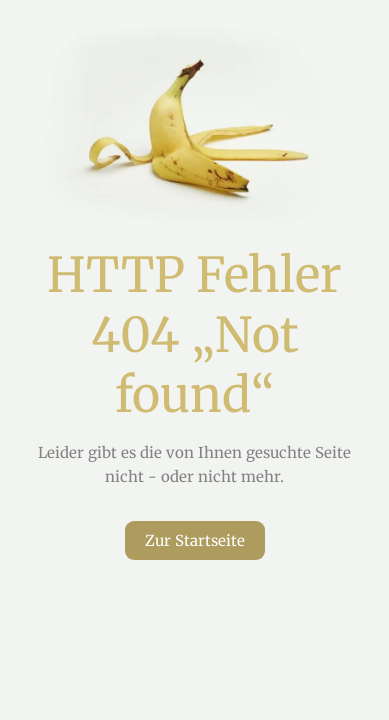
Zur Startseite (195, 540)
